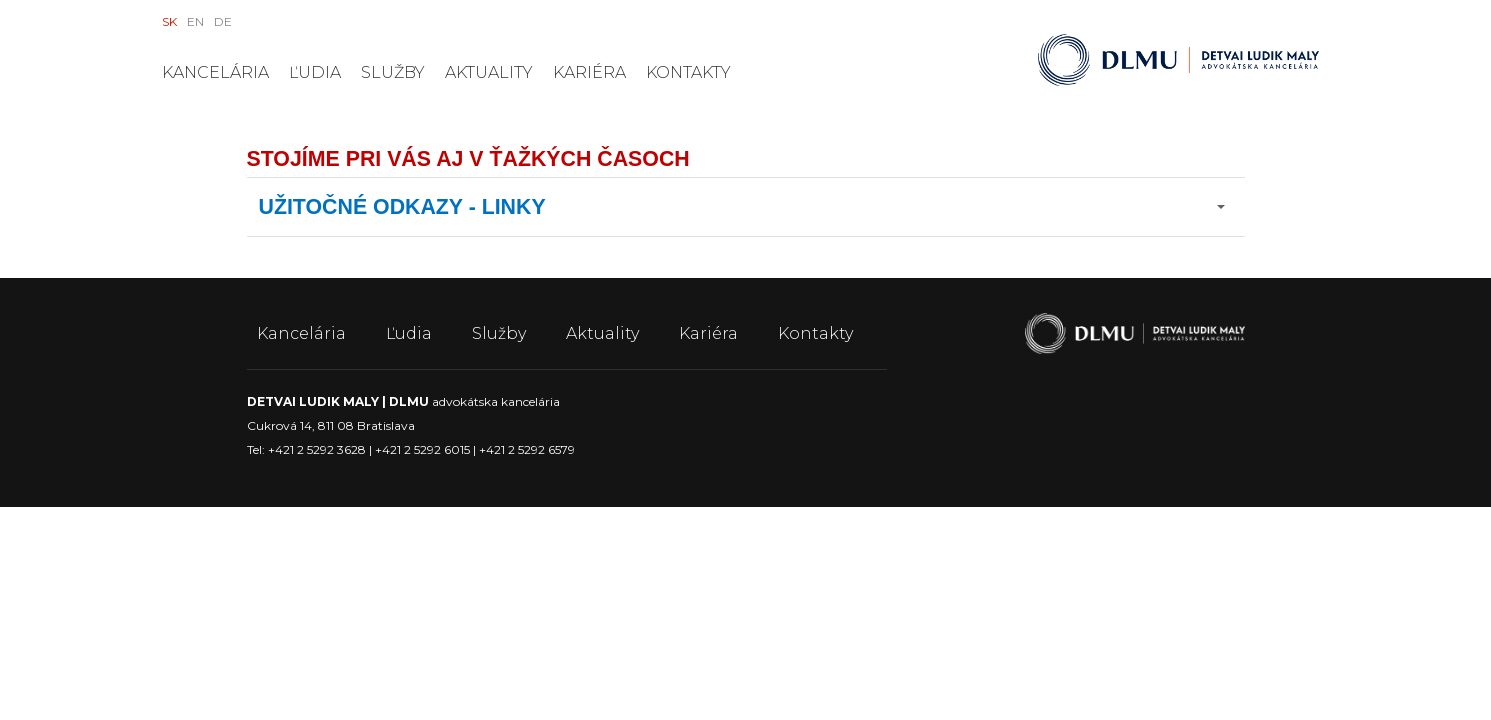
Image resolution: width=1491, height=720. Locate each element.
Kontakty (688, 72)
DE (223, 21)
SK (169, 21)
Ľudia (315, 72)
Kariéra (589, 72)
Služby (393, 72)
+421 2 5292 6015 (422, 449)
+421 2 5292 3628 (317, 449)
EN (195, 21)
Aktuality (489, 72)
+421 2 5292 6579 (527, 449)
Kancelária (215, 72)
